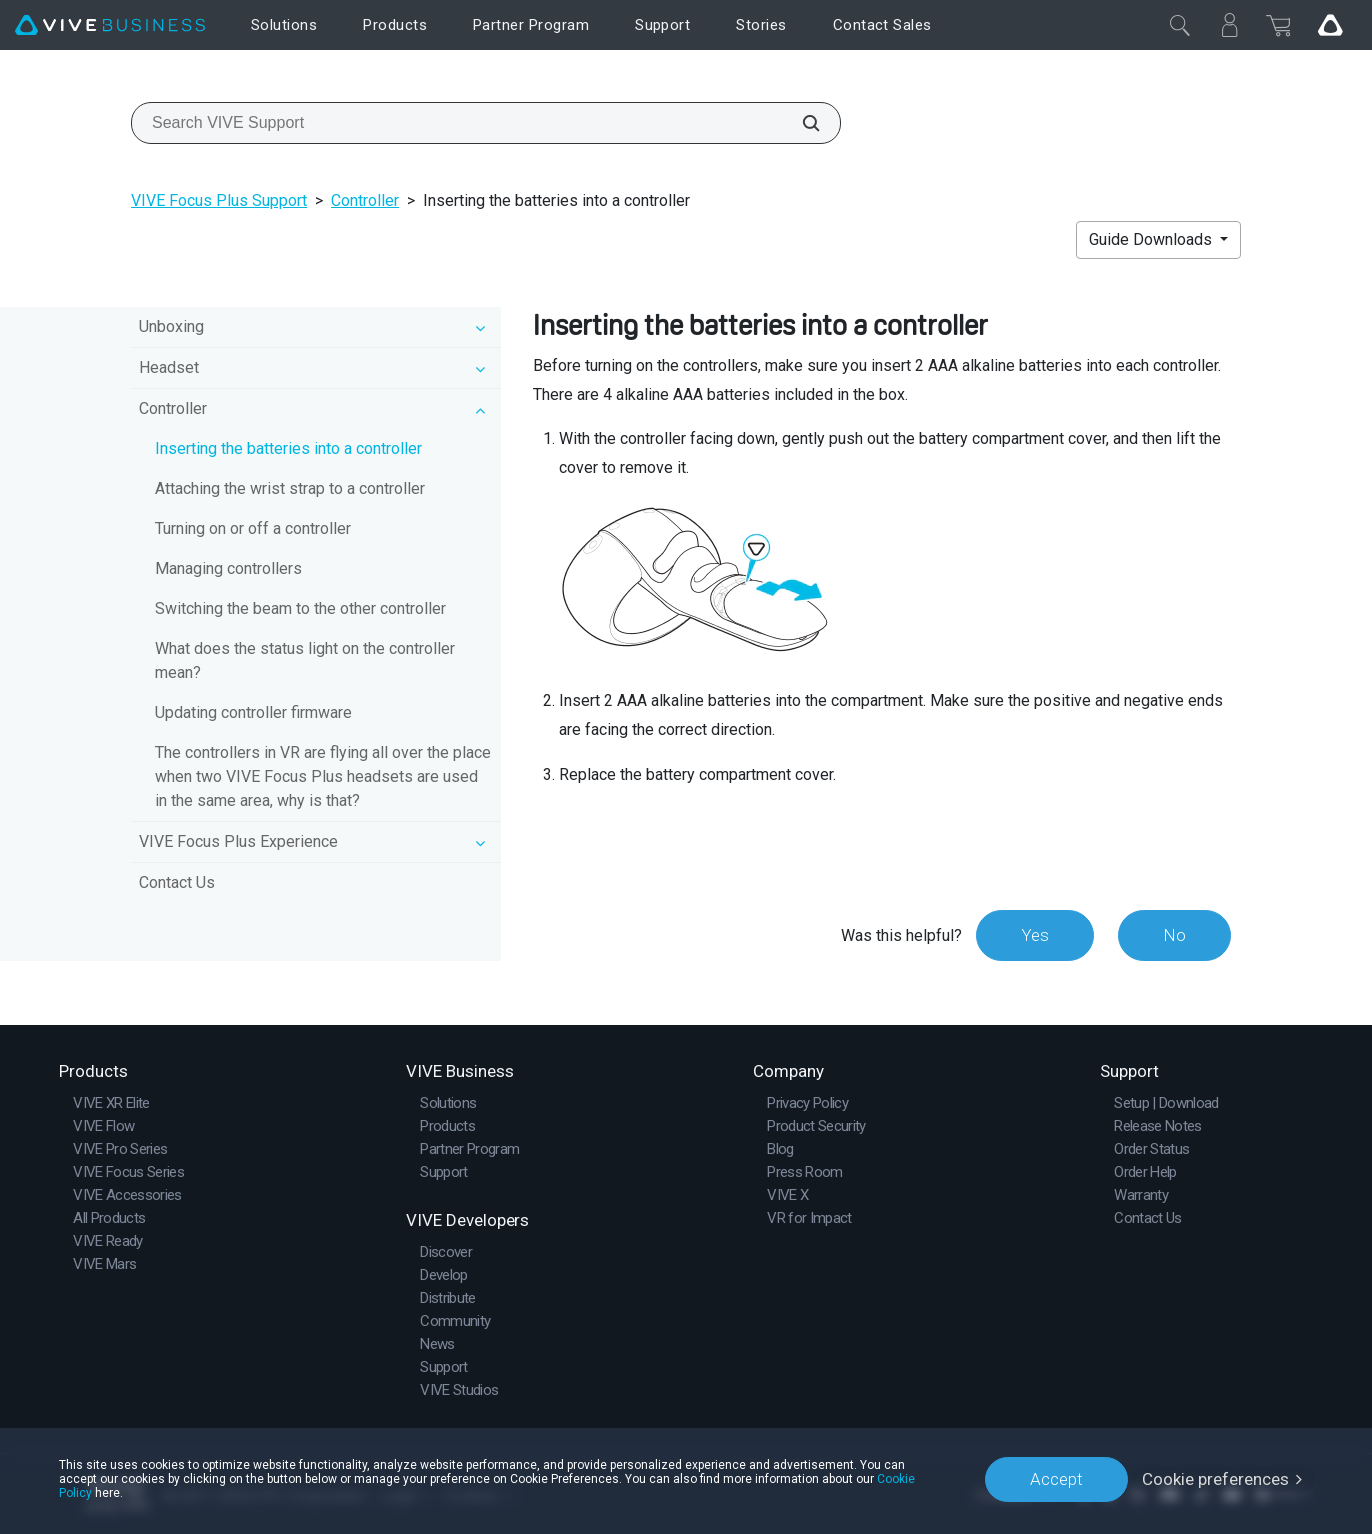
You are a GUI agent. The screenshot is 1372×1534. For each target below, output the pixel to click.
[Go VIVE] (1330, 25)
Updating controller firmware (253, 712)
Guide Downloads (1152, 239)
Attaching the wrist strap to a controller (290, 488)
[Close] (1180, 25)
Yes (1035, 935)
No (1174, 935)
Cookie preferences (1215, 1479)
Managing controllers (228, 568)
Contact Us (177, 882)
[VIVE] (110, 25)
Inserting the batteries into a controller (288, 448)
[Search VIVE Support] (800, 123)
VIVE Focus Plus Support (219, 200)
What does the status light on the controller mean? (305, 660)
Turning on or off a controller (253, 528)
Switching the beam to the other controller (300, 608)
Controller (365, 200)
